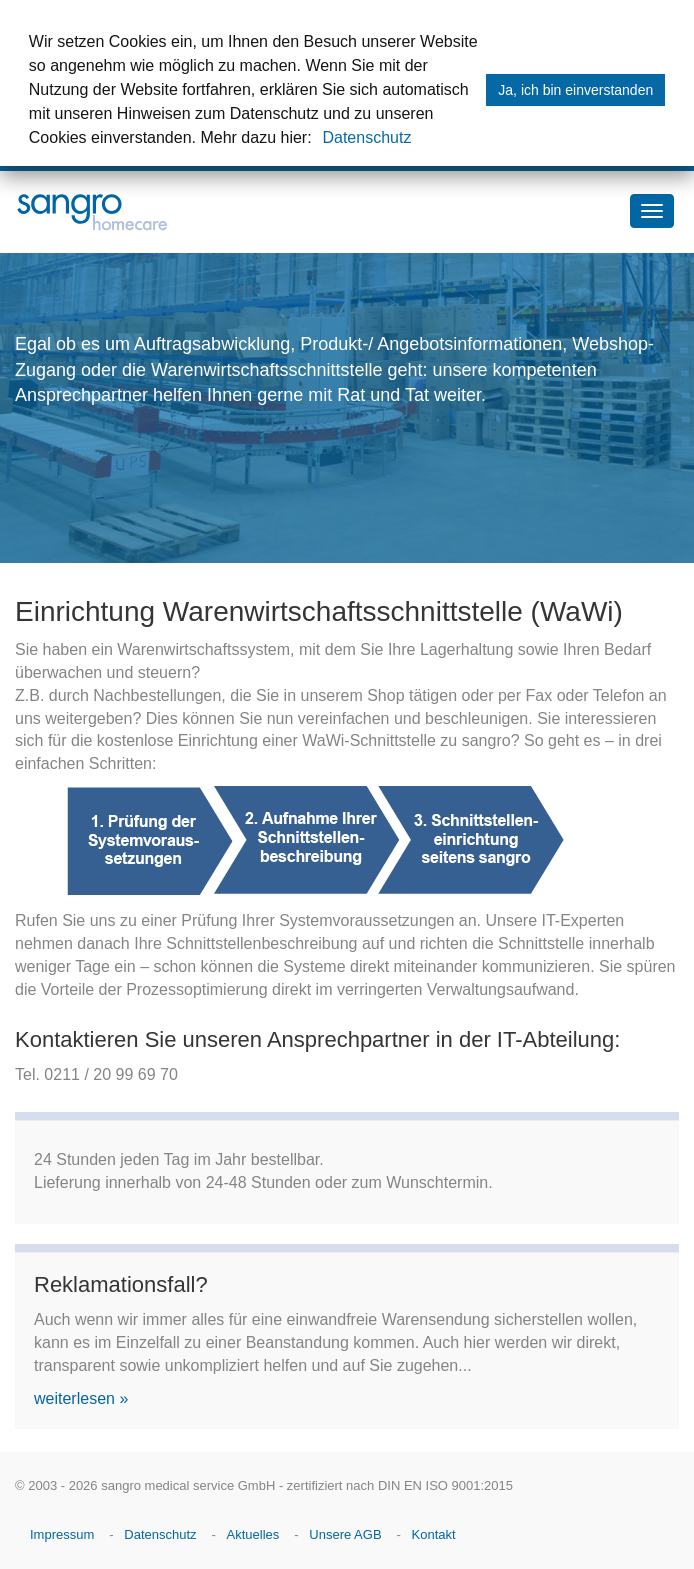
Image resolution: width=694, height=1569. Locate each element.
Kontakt (434, 1534)
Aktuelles (253, 1534)
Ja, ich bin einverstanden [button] (575, 90)
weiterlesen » (81, 1398)
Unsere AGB (345, 1534)
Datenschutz (366, 137)
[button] (319, 140)
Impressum (62, 1534)
